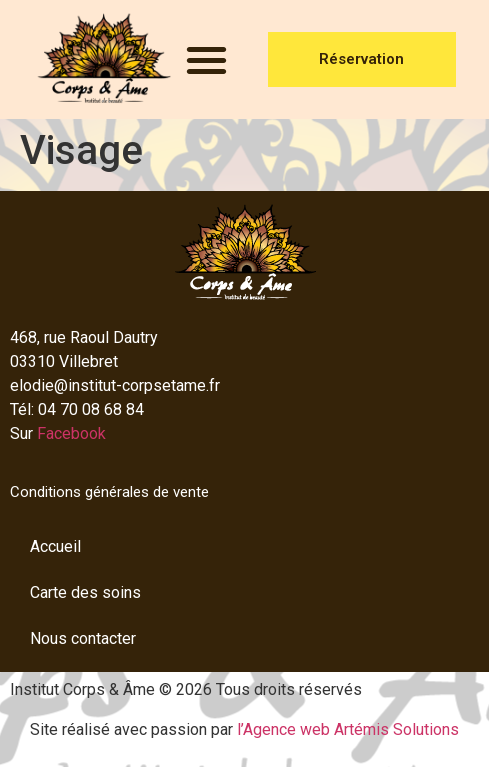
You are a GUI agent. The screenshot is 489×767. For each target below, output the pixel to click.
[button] (206, 59)
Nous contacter (83, 638)
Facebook (71, 433)
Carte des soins (85, 592)
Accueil (55, 546)
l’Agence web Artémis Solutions (348, 729)
